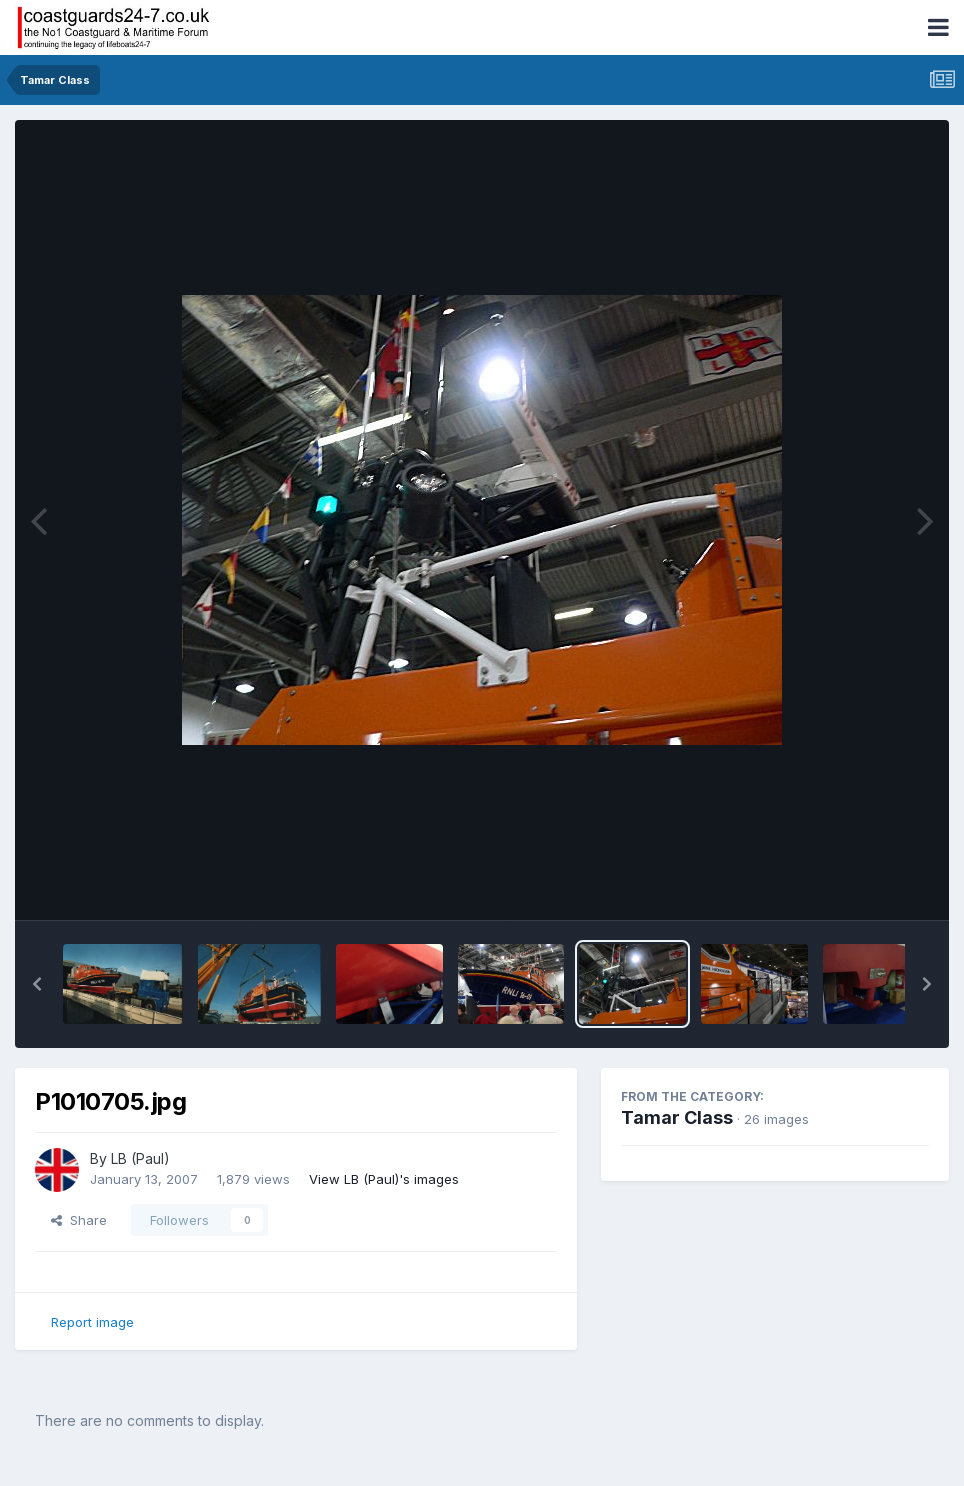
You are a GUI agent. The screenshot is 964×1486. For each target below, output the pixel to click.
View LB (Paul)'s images (384, 1179)
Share (79, 1220)
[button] (37, 984)
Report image (92, 1322)
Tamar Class (677, 1117)
